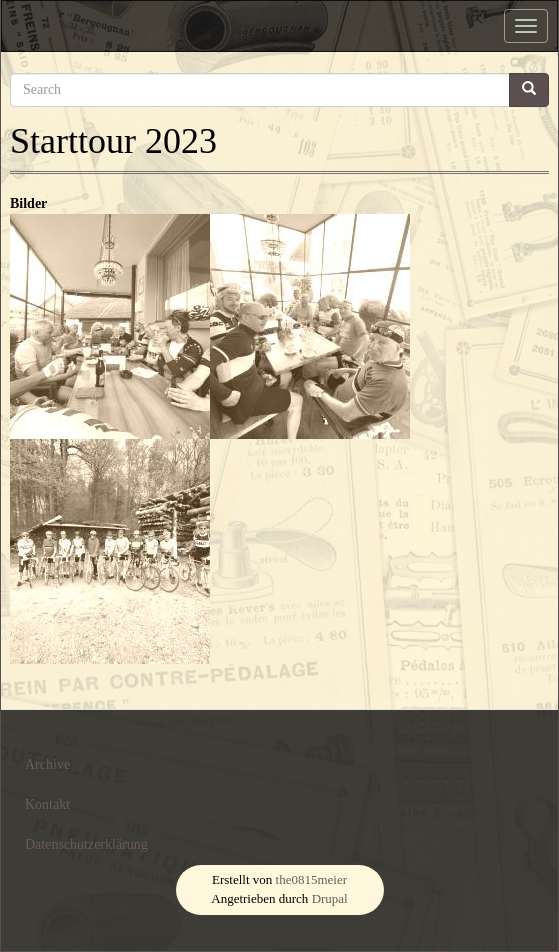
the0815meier (311, 879)
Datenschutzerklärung (86, 844)
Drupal (330, 898)
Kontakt (47, 804)
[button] (110, 326)
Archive (47, 764)
